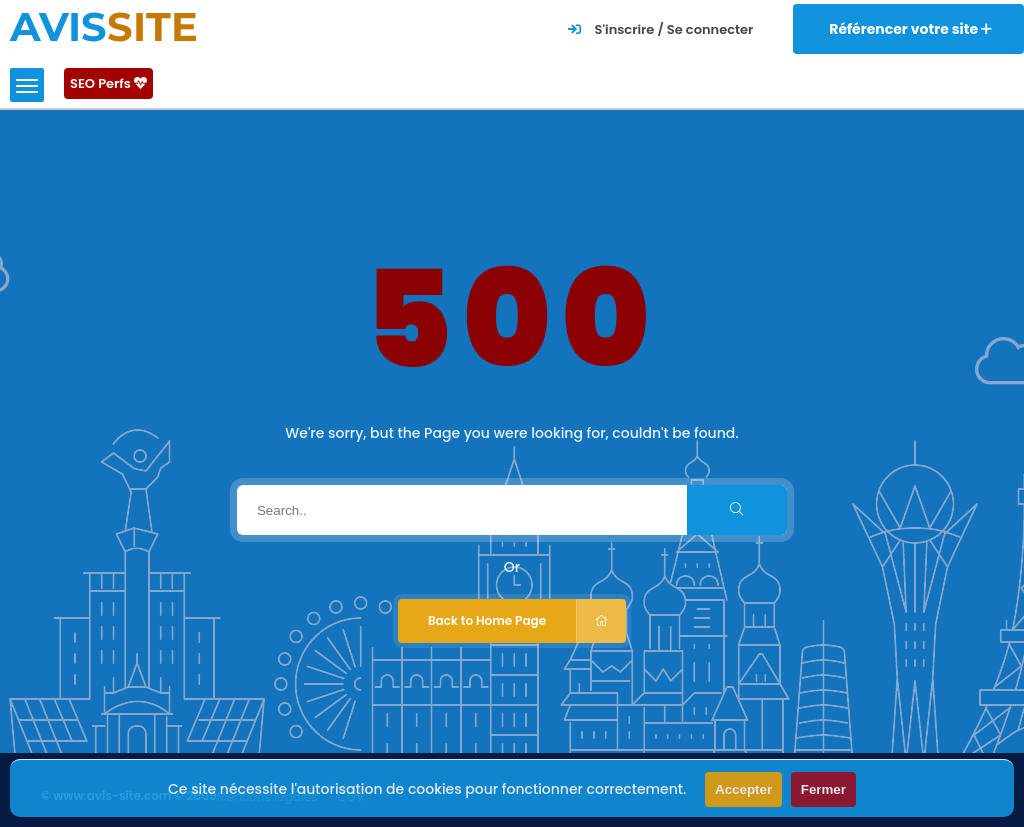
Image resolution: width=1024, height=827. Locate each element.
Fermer (823, 789)
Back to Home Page (527, 621)
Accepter (743, 789)
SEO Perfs (108, 83)
